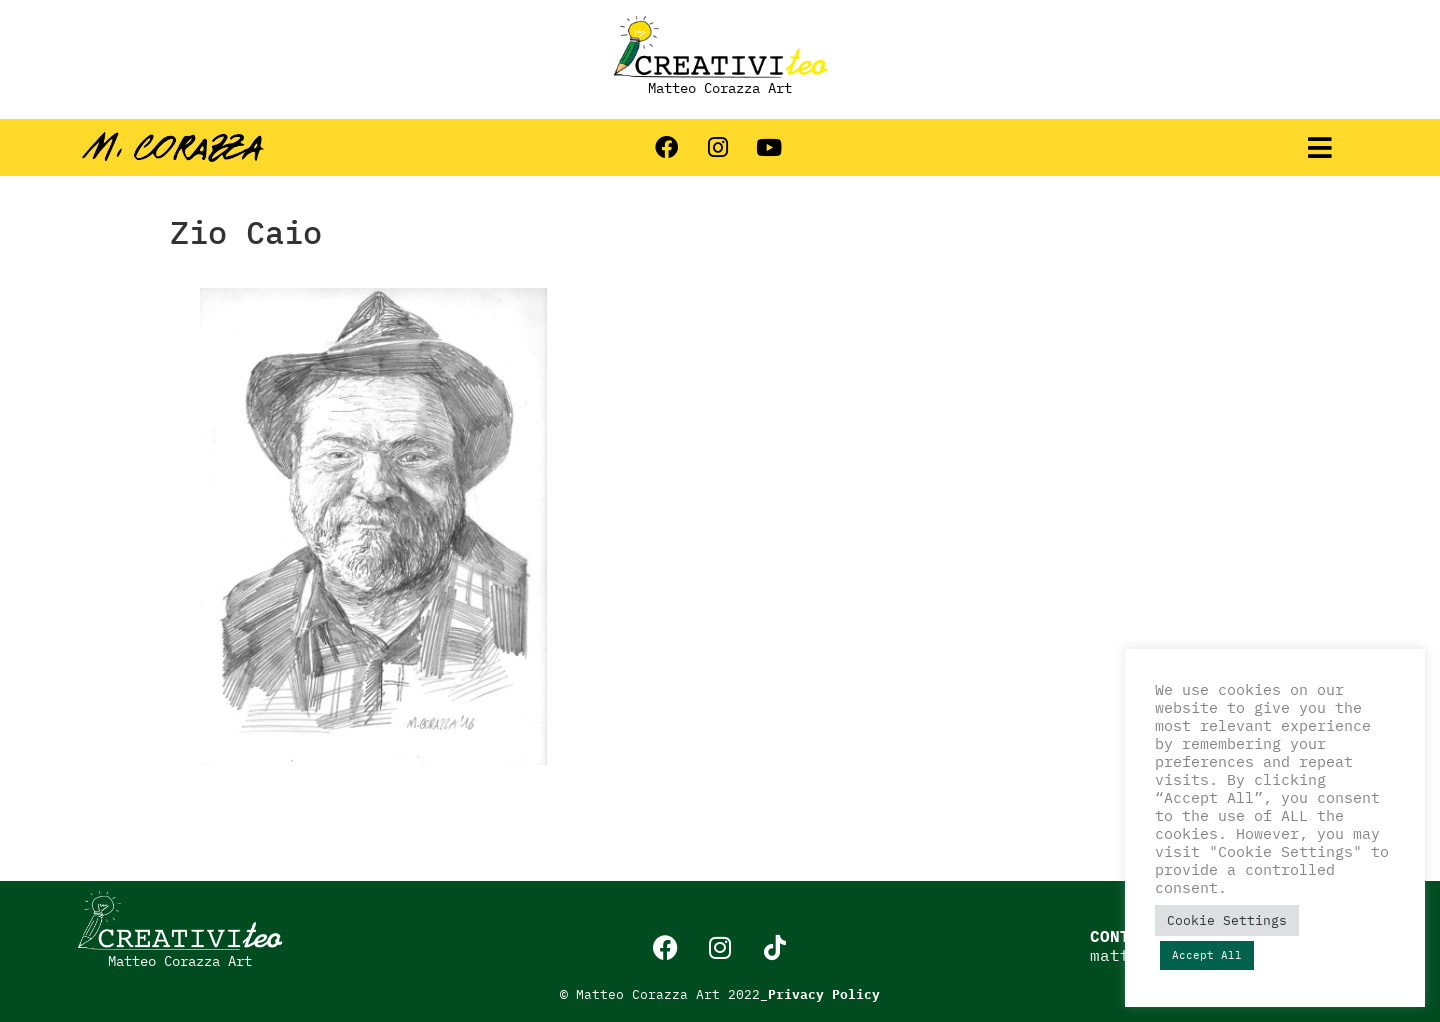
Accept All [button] (1207, 955)
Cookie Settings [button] (1227, 920)
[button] (1320, 147)
